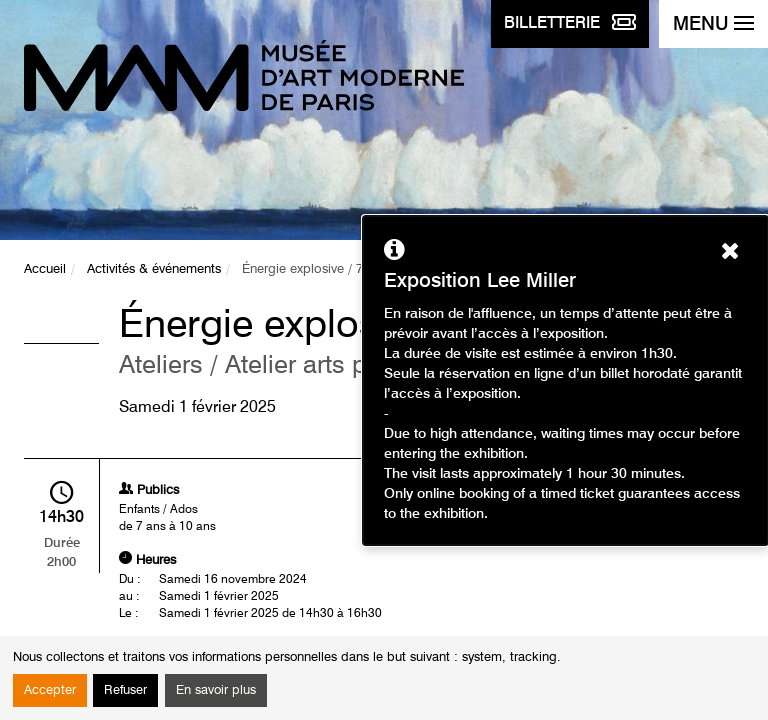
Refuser (125, 690)
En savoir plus (216, 690)
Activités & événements (154, 269)
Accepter (50, 690)
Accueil (45, 269)
